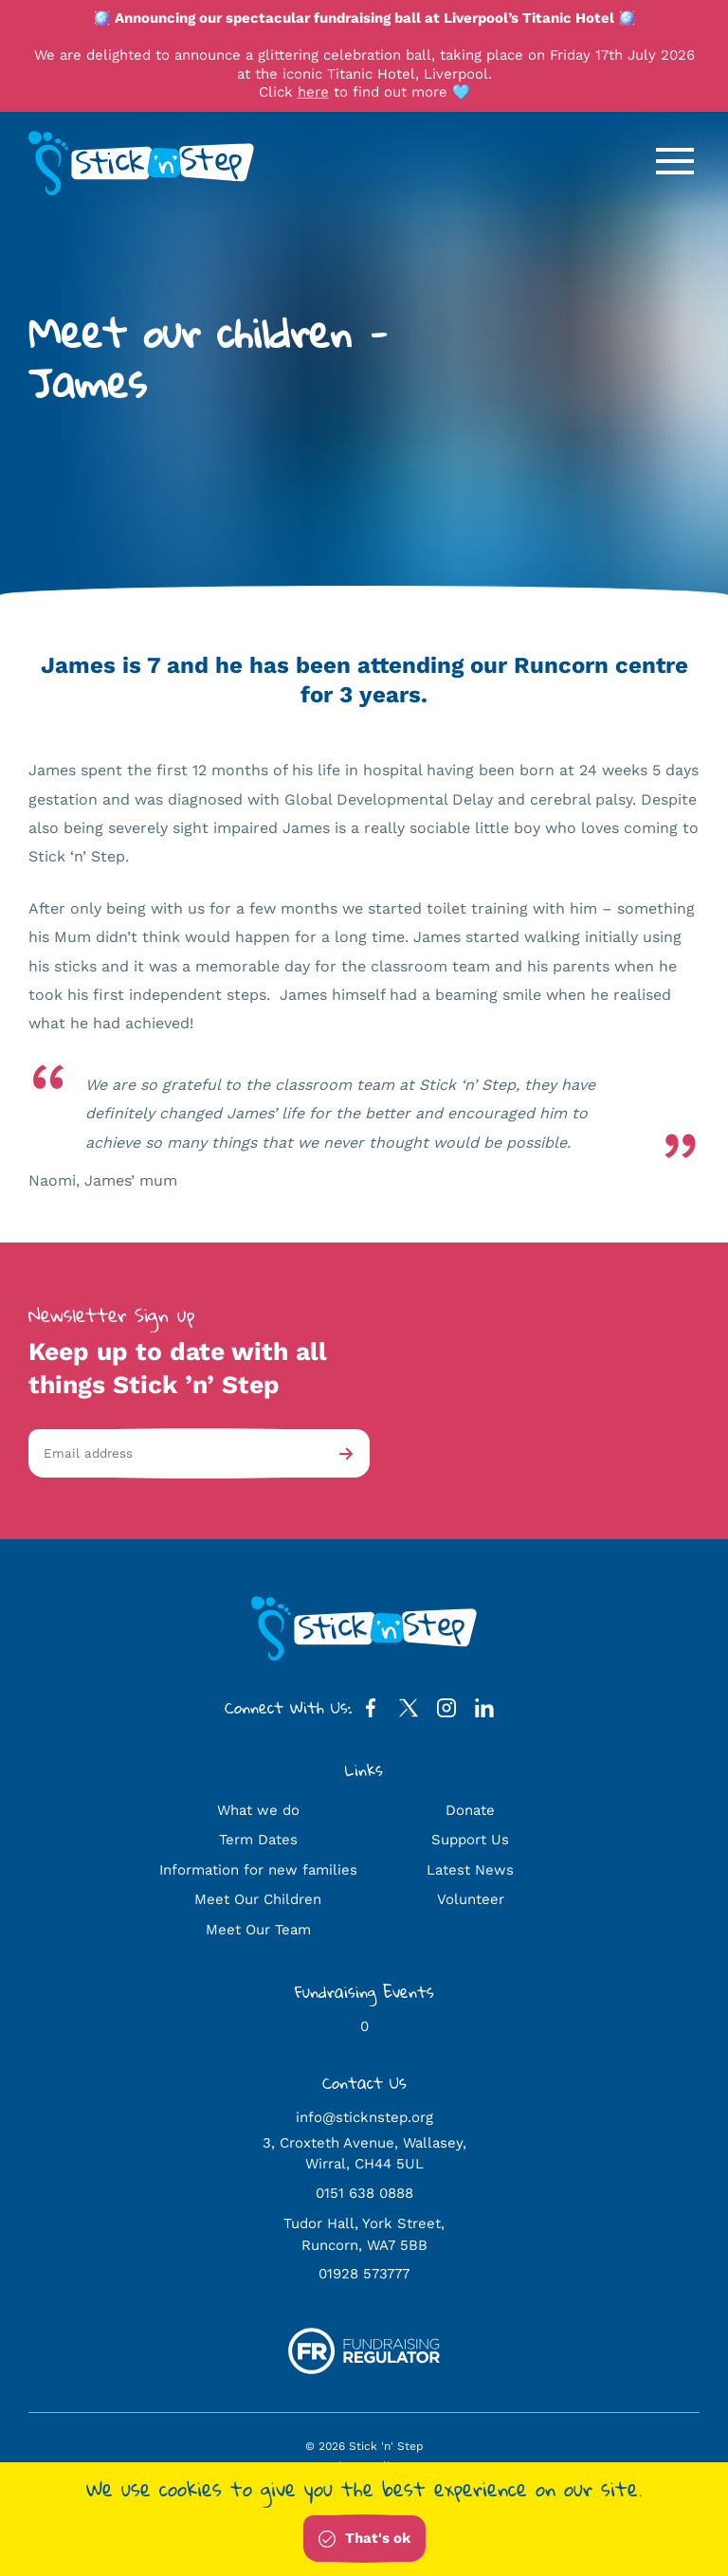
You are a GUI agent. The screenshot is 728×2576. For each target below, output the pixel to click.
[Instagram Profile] (446, 1712)
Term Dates (258, 1839)
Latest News (470, 1869)
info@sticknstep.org (364, 2117)
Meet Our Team (258, 1929)
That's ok (364, 2539)
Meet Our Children (257, 1899)
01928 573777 (364, 2273)
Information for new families (258, 1869)
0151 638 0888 (364, 2193)
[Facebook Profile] (370, 1712)
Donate (470, 1810)
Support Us (470, 1839)
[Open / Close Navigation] (675, 161)
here (313, 91)
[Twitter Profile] (408, 1712)
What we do (258, 1810)
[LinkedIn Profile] (484, 1712)
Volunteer (470, 1899)
